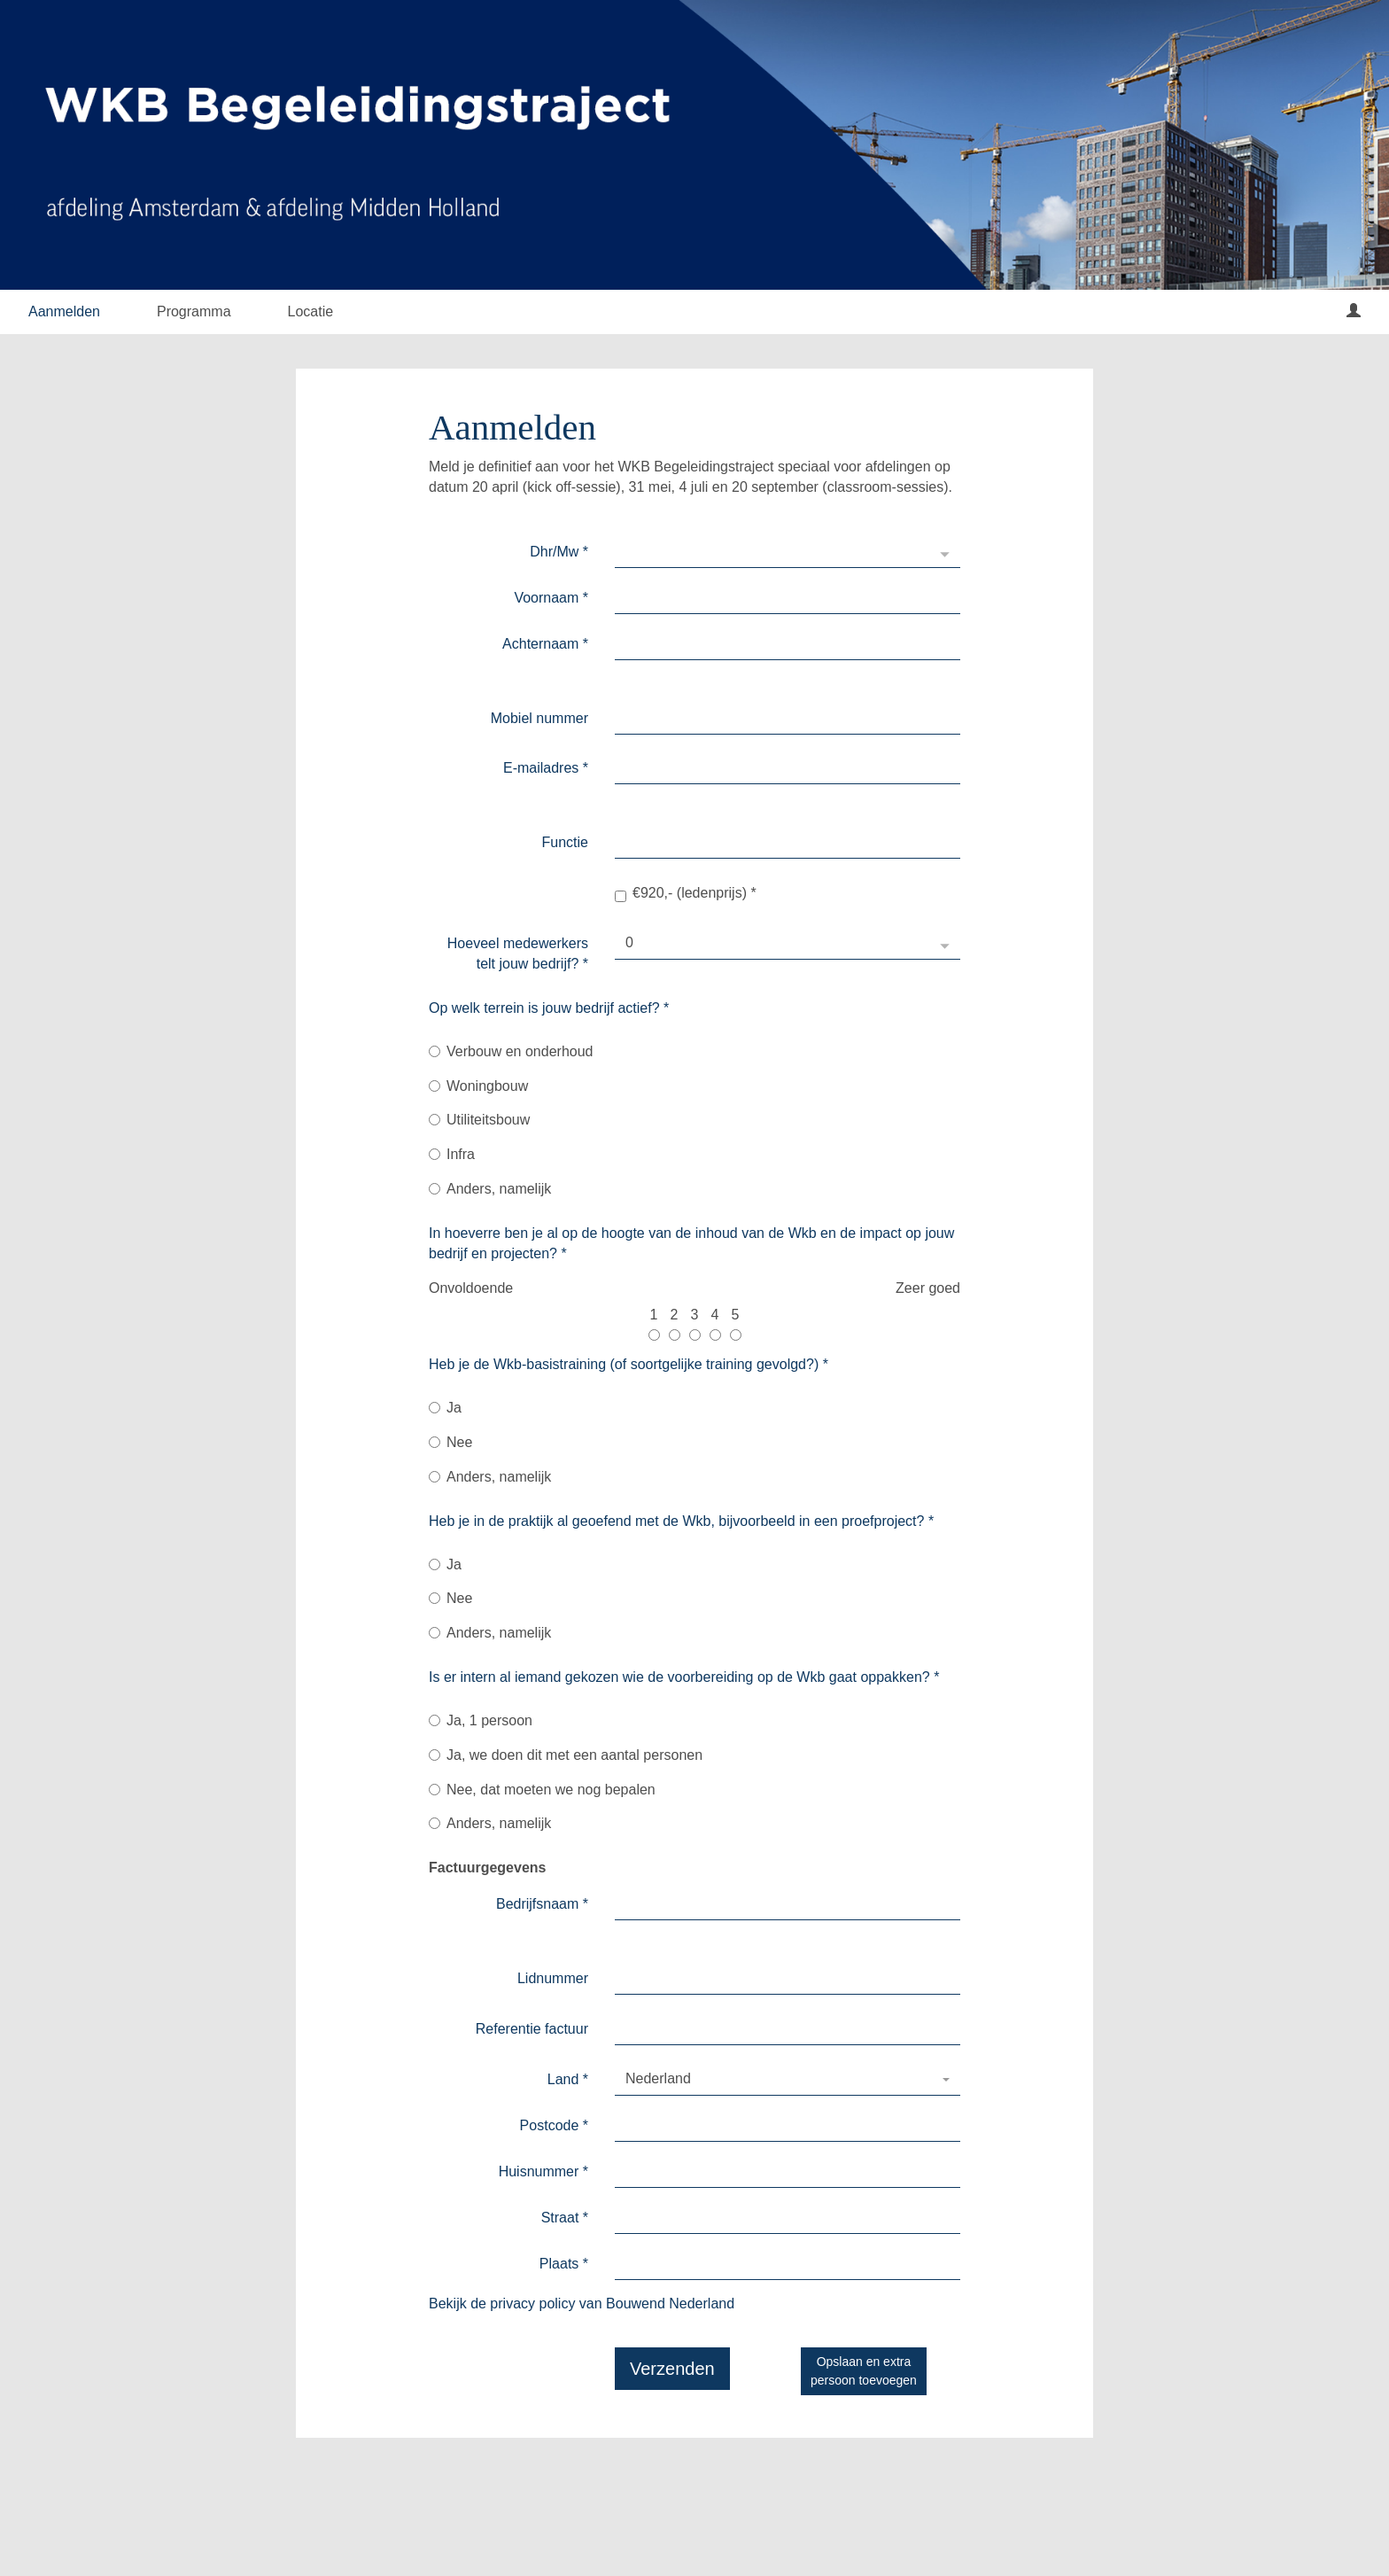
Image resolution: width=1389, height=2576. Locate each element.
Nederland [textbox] (658, 2078)
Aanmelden (64, 311)
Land (567, 2079)
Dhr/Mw (559, 551)
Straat (564, 2217)
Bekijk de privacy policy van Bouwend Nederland (581, 2303)
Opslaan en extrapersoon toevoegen (864, 2370)
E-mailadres (545, 767)
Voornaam (551, 597)
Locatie (311, 311)
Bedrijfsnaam (542, 1903)
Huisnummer (543, 2171)
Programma (194, 311)
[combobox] (787, 2080)
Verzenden (672, 2368)
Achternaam (545, 643)
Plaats (563, 2263)
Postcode (554, 2125)
